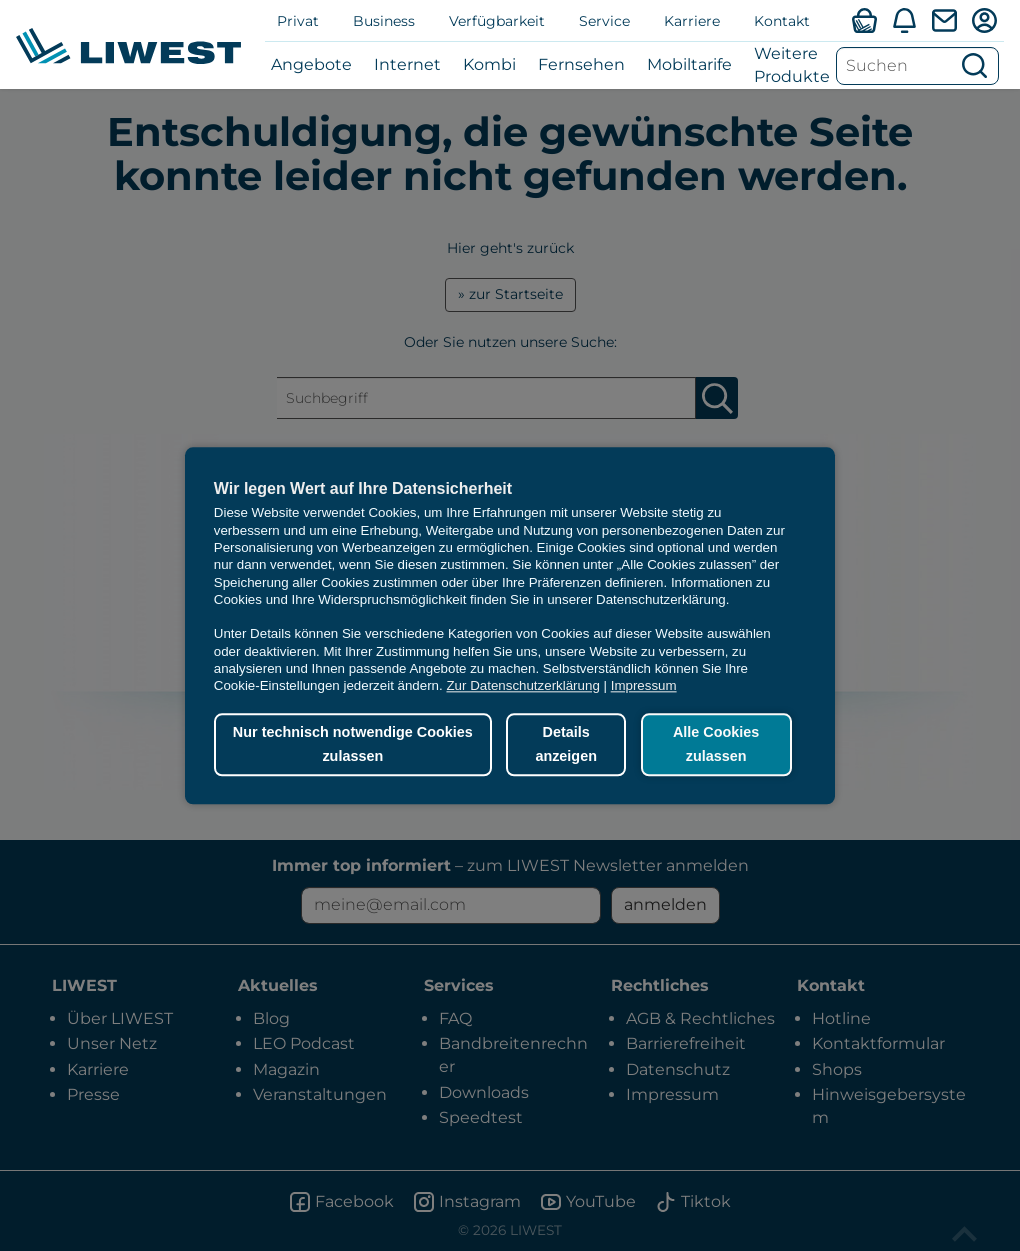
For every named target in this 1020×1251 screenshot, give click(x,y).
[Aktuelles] (904, 20)
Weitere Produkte (792, 65)
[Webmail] (944, 20)
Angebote (311, 64)
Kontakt (782, 21)
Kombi (489, 64)
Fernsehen (581, 64)
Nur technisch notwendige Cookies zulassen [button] (353, 745)
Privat (298, 21)
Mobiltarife (689, 64)
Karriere (692, 21)
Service (604, 21)
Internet (407, 64)
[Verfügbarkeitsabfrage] (864, 20)
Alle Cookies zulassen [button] (716, 745)
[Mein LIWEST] (984, 20)
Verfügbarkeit (497, 21)
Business (384, 21)
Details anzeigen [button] (566, 745)
